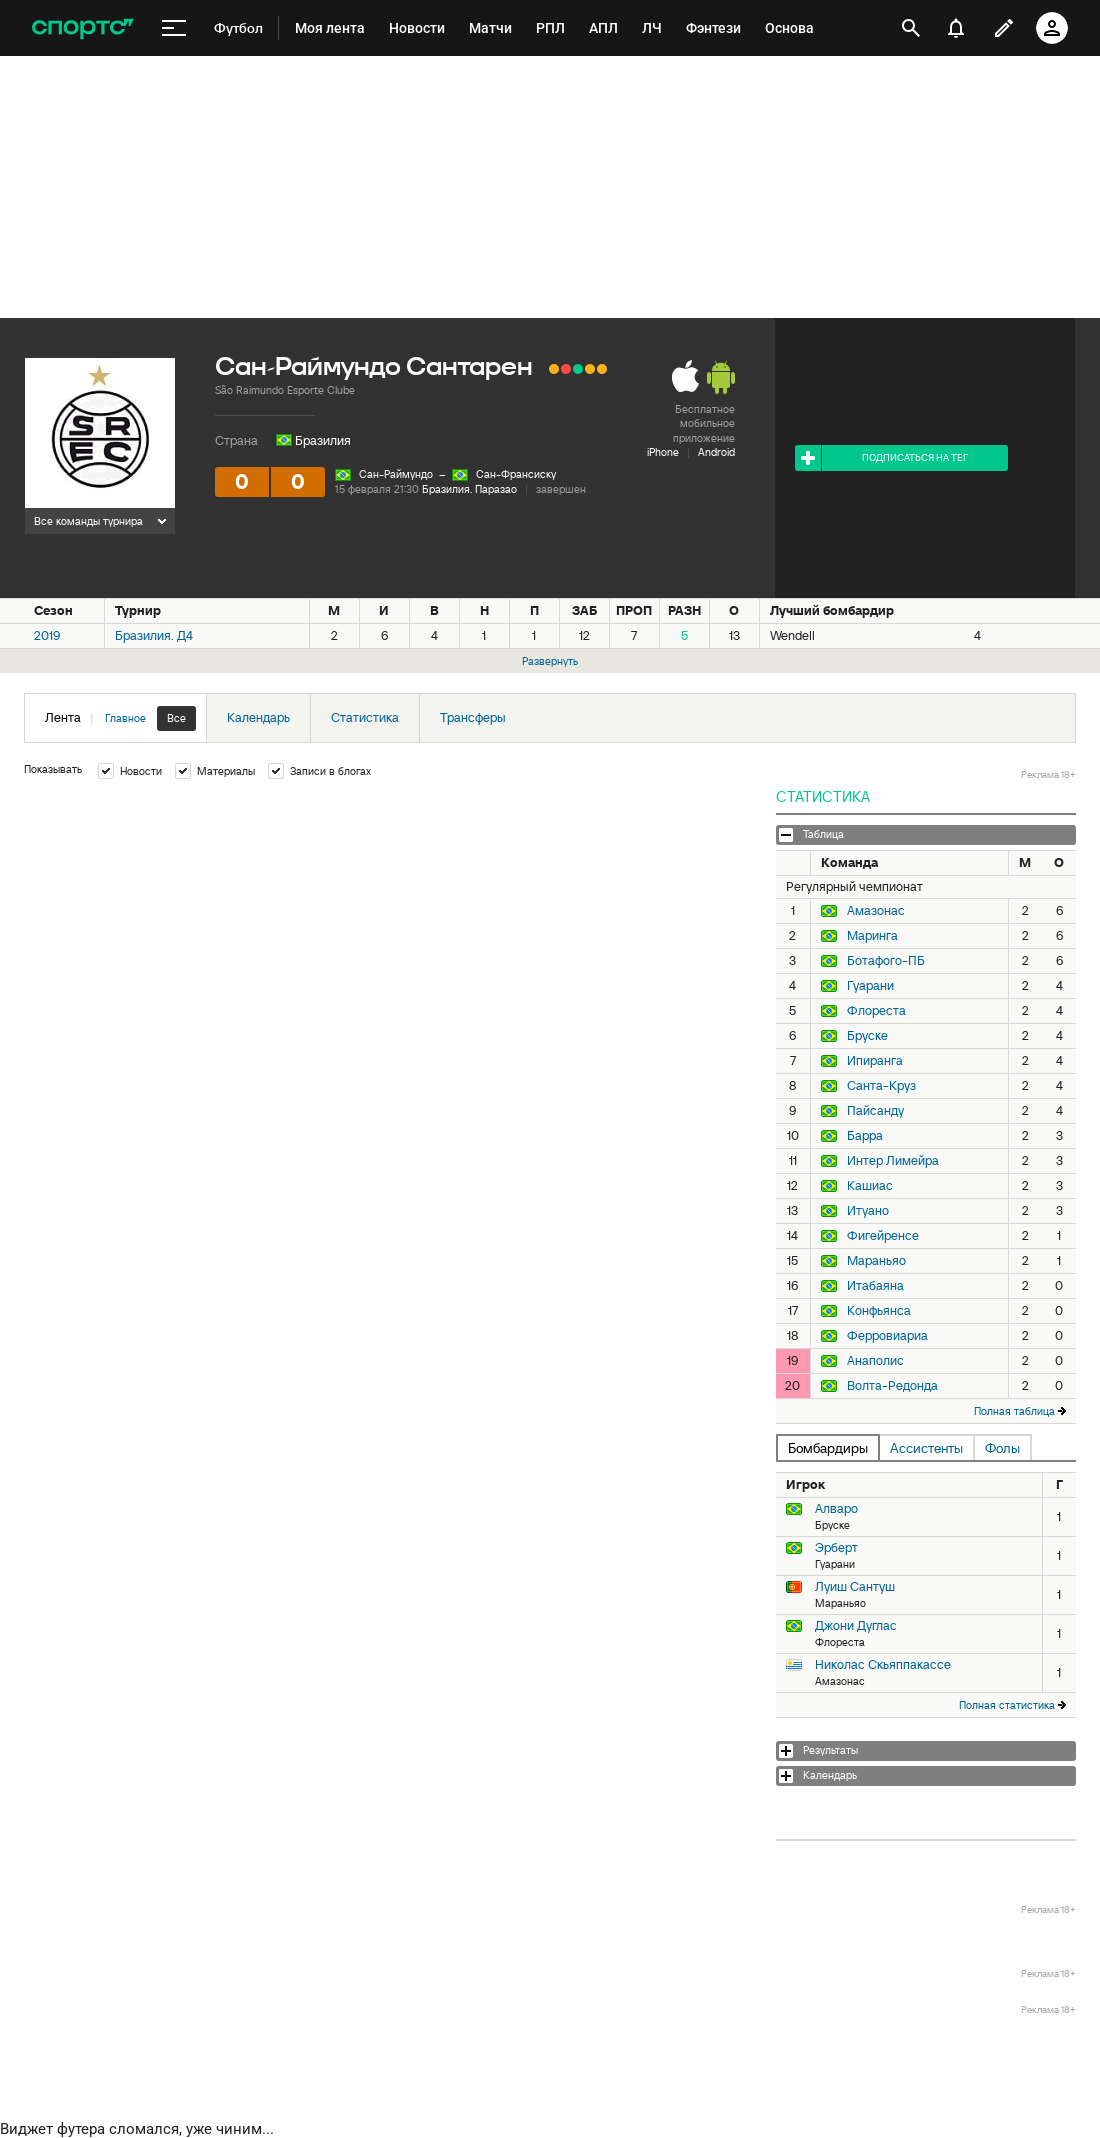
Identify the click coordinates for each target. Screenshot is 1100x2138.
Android (716, 452)
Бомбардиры (828, 1448)
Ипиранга (875, 1061)
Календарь (258, 717)
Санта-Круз (881, 1086)
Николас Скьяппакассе (883, 1664)
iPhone (663, 452)
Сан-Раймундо (396, 474)
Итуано (868, 1211)
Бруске (867, 1036)
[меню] (174, 28)
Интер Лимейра (893, 1161)
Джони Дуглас (856, 1625)
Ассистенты (926, 1448)
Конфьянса (879, 1311)
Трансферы (473, 717)
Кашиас (870, 1186)
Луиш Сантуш (855, 1586)
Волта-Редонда (892, 1386)
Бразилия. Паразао (469, 489)
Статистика (365, 717)
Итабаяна (875, 1286)
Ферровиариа (887, 1336)
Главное (125, 718)
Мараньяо (876, 1261)
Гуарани (870, 986)
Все (176, 718)
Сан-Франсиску (516, 474)
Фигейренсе (883, 1236)
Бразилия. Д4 (154, 635)
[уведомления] (956, 28)
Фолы (1002, 1448)
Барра (865, 1136)
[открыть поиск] (911, 28)
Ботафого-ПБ (886, 961)
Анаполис (875, 1361)
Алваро (836, 1508)
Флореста (876, 1011)
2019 (47, 635)
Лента (120, 718)
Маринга (872, 936)
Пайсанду (875, 1111)
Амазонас (876, 911)
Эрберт (836, 1547)
